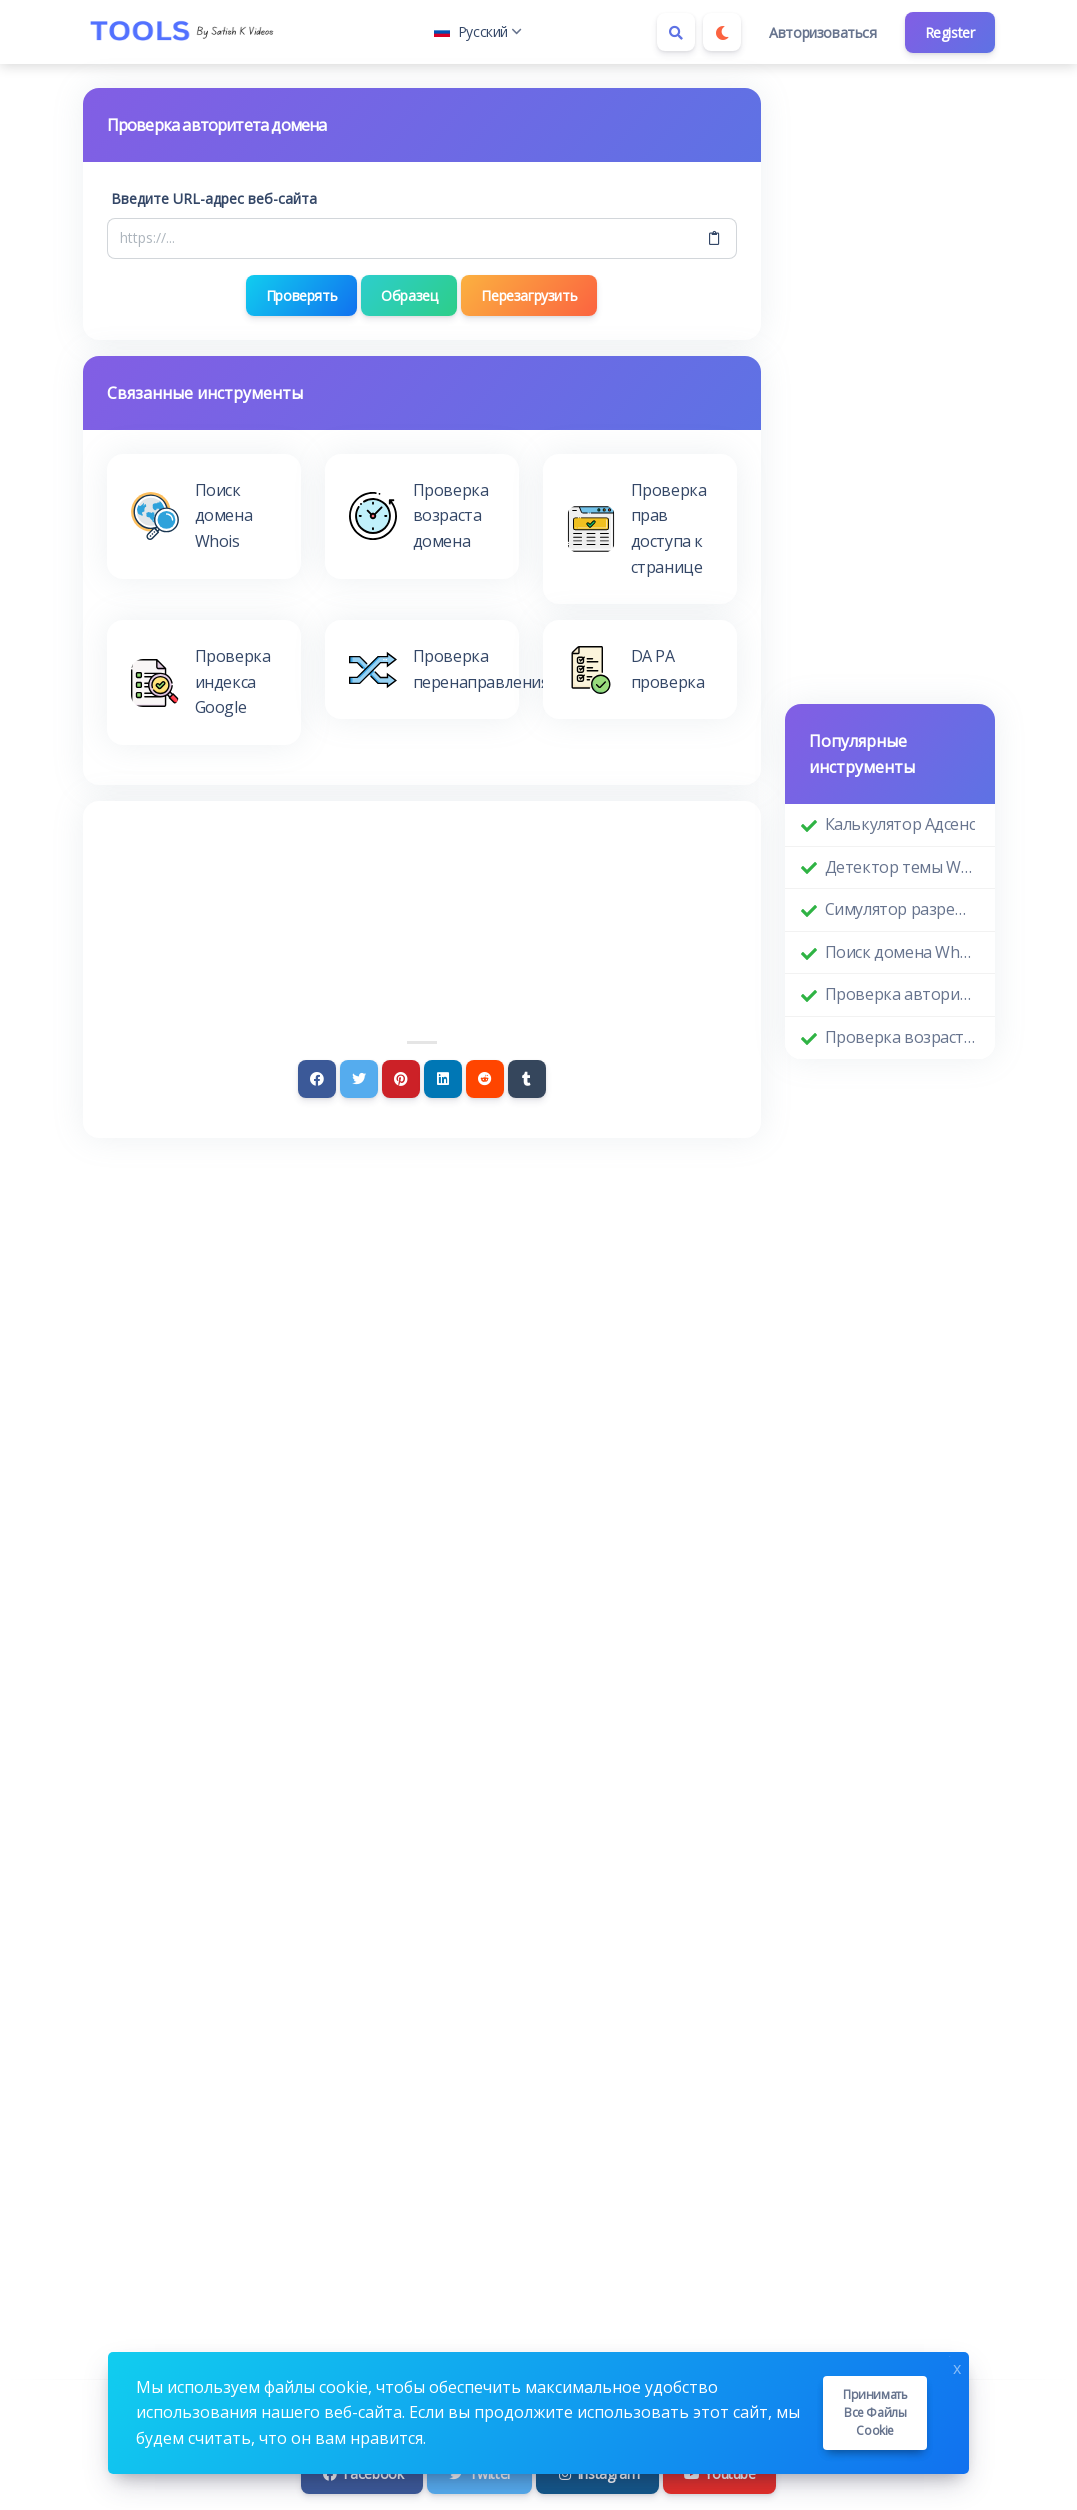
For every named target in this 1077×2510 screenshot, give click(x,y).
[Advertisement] (422, 880)
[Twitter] (359, 1079)
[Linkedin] (443, 1079)
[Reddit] (485, 1079)
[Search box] (676, 32)
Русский (478, 31)
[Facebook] (317, 1079)
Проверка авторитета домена (902, 994)
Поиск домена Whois (902, 952)
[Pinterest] (401, 1079)
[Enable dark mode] (722, 32)
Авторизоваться (822, 32)
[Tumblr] (527, 1079)
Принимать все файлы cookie (875, 2412)
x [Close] (957, 2366)
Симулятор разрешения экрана (902, 909)
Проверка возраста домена (902, 1037)
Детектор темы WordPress (902, 867)
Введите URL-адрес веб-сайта (214, 198)
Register (950, 32)
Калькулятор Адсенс (900, 824)
